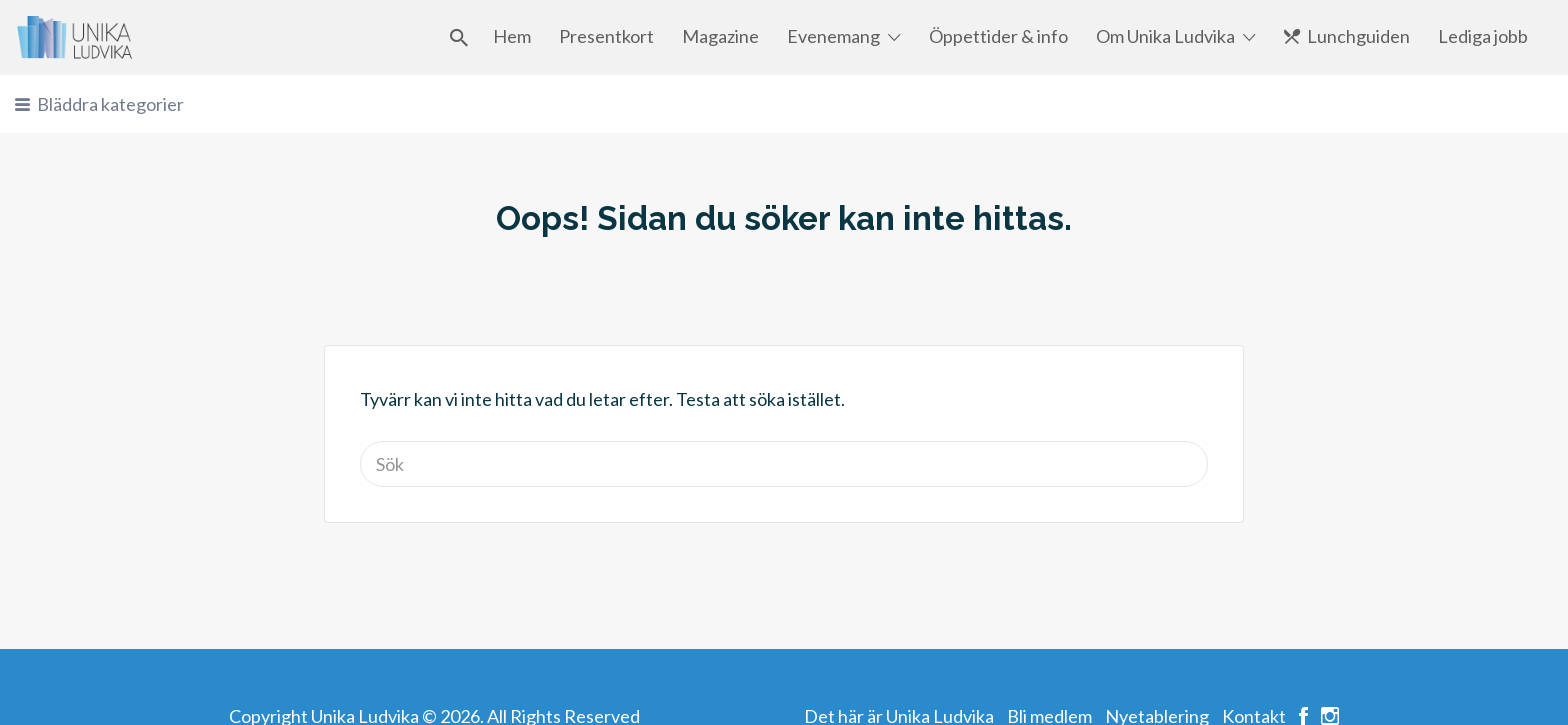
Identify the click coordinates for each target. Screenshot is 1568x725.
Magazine (720, 36)
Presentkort (606, 36)
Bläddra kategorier (110, 104)
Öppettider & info (998, 36)
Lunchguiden (1358, 36)
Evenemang (833, 36)
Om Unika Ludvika (1165, 36)
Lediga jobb (1483, 36)
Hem (512, 36)
